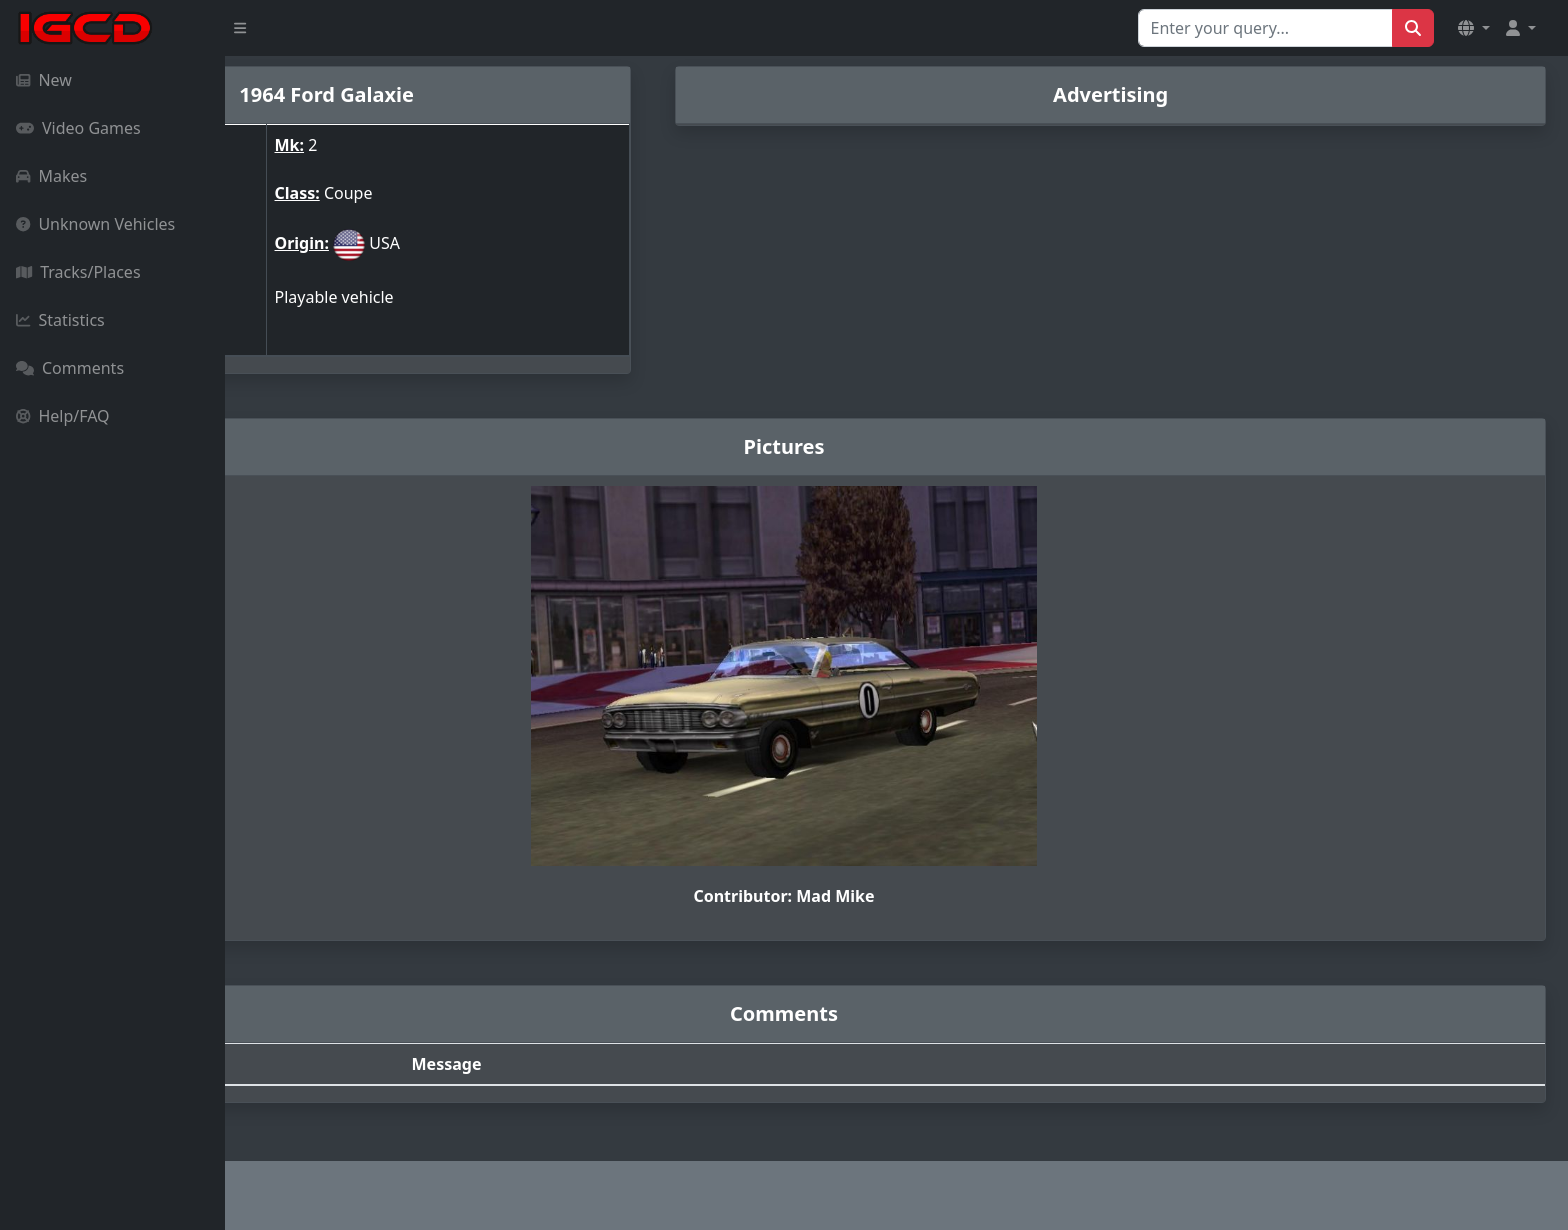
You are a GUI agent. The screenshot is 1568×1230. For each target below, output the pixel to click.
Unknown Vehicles (95, 224)
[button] (1474, 28)
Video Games (78, 128)
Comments (70, 368)
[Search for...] (1265, 28)
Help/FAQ (63, 416)
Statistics (60, 320)
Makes (51, 176)
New (44, 80)
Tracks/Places (78, 272)
